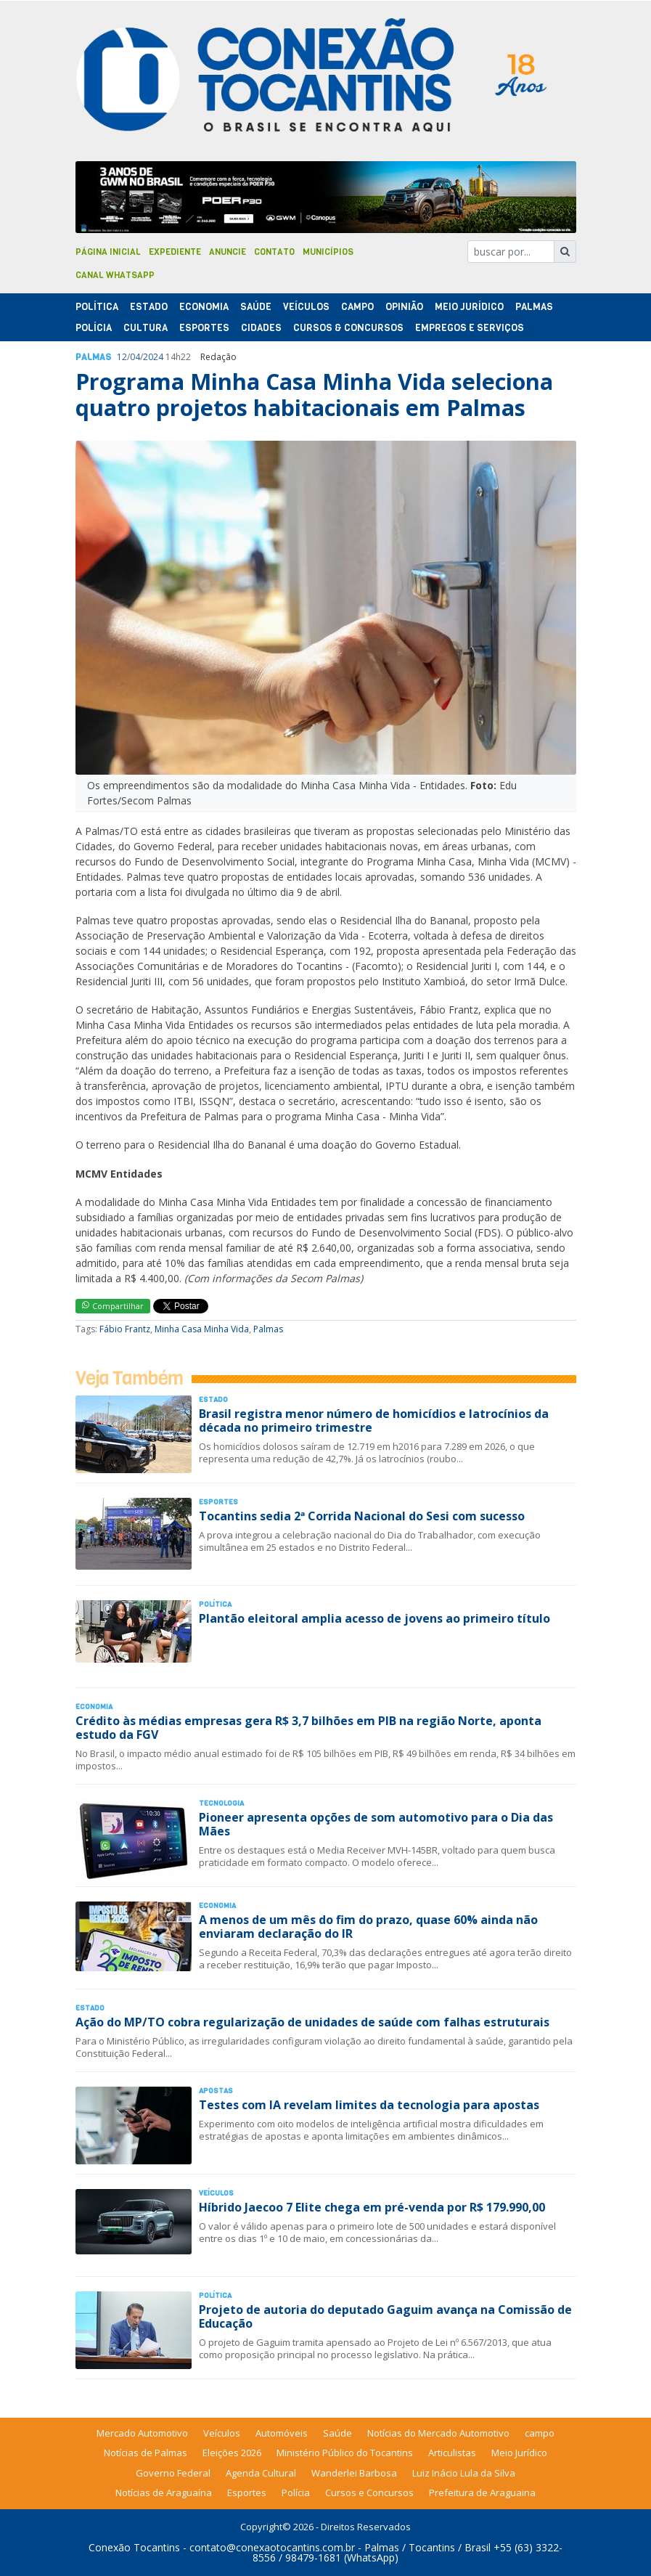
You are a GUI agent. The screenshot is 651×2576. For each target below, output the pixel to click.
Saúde (255, 307)
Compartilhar (113, 1305)
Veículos (306, 307)
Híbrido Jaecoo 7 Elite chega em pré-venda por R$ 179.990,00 (372, 2207)
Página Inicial (108, 252)
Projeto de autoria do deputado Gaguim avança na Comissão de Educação (385, 2316)
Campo (357, 307)
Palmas (534, 307)
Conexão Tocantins (134, 2547)
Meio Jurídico (469, 307)
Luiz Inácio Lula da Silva (463, 2472)
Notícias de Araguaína (163, 2492)
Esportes (204, 328)
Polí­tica (96, 307)
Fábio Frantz (124, 1329)
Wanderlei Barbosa (354, 2472)
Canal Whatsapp (115, 275)
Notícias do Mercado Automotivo (438, 2433)
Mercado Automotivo (142, 2433)
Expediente (175, 252)
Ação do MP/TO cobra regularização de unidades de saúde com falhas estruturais (312, 2022)
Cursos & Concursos (348, 328)
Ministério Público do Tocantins (345, 2452)
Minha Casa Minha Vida (202, 1329)
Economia (204, 307)
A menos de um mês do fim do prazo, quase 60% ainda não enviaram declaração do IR (368, 1926)
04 (135, 357)
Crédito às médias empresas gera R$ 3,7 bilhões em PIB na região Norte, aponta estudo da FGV (308, 1728)
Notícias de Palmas (145, 2452)
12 (122, 357)
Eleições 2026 (231, 2452)
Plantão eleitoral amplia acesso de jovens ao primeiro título (374, 1618)
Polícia (296, 2492)
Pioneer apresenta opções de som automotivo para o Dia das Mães (376, 1824)
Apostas (216, 2090)
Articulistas (452, 2452)
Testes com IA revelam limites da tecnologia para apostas (369, 2105)
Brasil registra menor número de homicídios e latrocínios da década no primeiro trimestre (374, 1420)
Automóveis (281, 2433)
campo (539, 2433)
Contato (274, 252)
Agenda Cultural (261, 2472)
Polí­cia (93, 328)
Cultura (145, 328)
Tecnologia (221, 1803)
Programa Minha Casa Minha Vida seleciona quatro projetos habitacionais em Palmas (314, 395)
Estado (149, 307)
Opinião (404, 307)
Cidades (261, 328)
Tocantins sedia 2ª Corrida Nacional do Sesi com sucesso (362, 1516)
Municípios (328, 252)
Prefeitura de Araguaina (482, 2492)
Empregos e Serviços (469, 328)
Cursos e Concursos (369, 2492)
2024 (153, 357)
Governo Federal (173, 2472)
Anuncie (227, 252)
